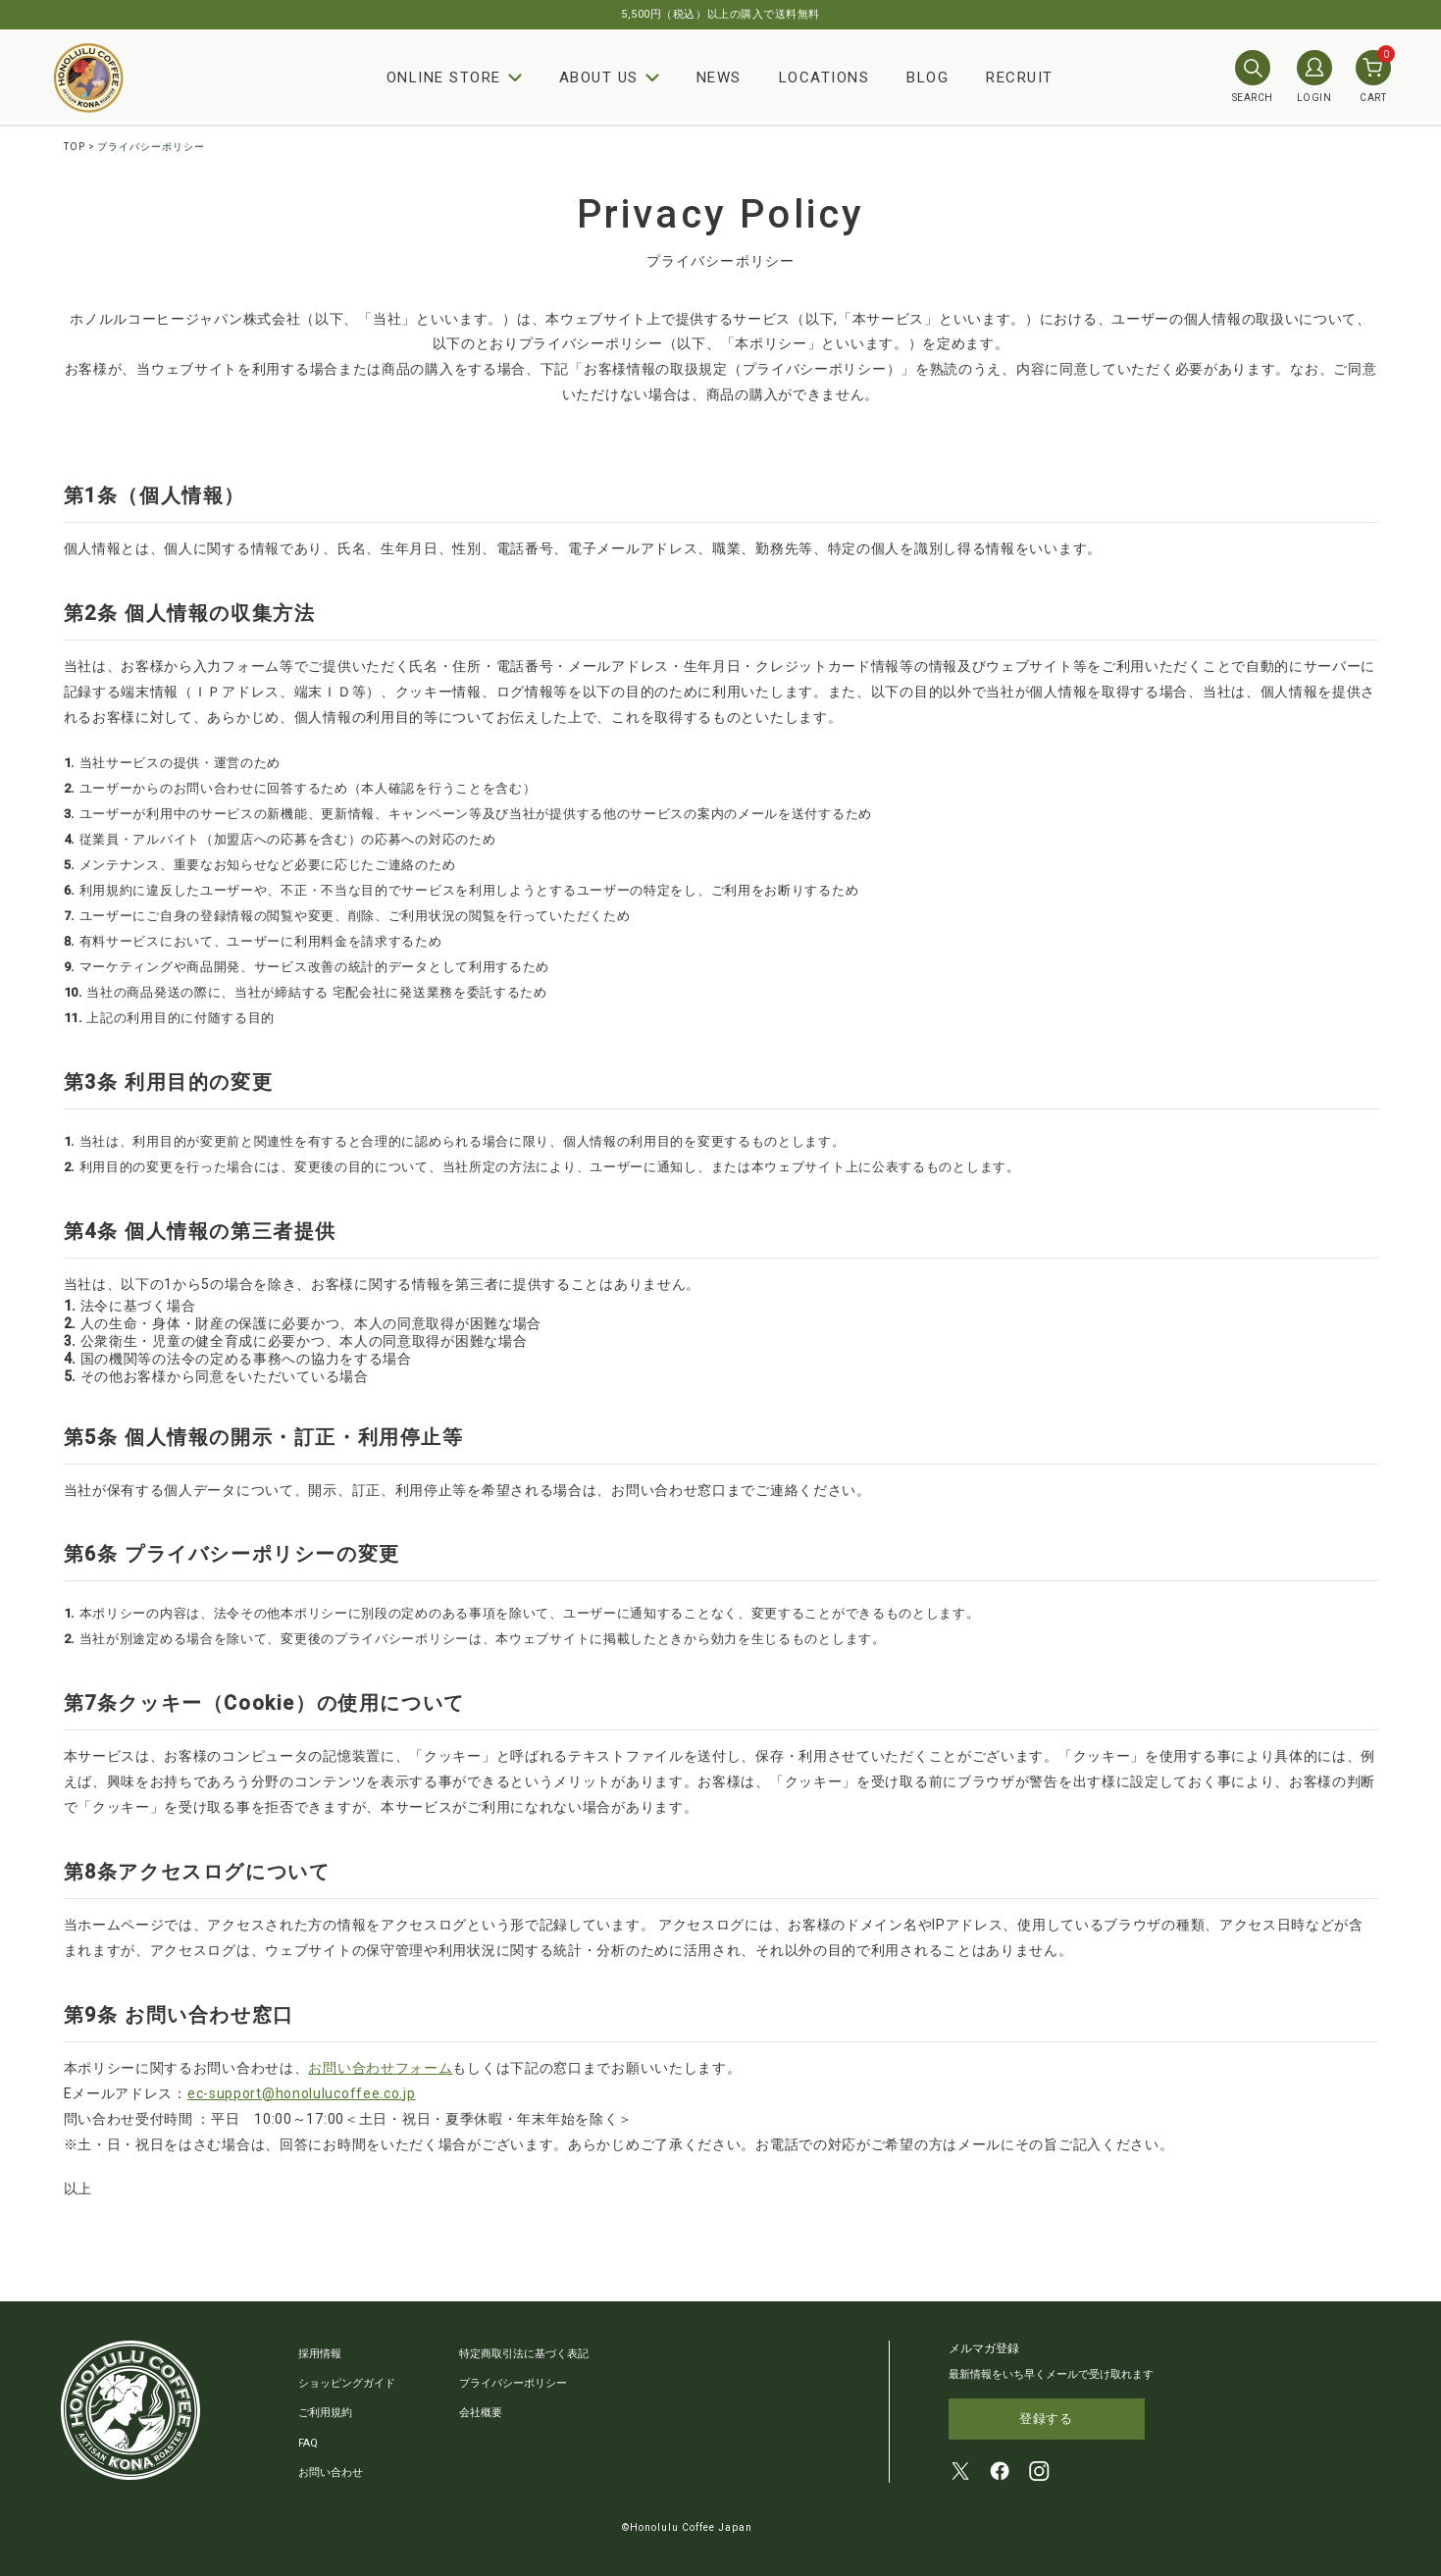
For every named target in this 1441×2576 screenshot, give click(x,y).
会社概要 (480, 2412)
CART (1373, 76)
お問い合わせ (330, 2471)
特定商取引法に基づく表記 (524, 2353)
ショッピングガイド (346, 2383)
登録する (1046, 2419)
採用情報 (319, 2353)
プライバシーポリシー (513, 2383)
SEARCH (1252, 76)
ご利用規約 (325, 2412)
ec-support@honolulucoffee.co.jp (301, 2093)
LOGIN (1314, 76)
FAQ (308, 2442)
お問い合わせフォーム (380, 2068)
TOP (74, 146)
